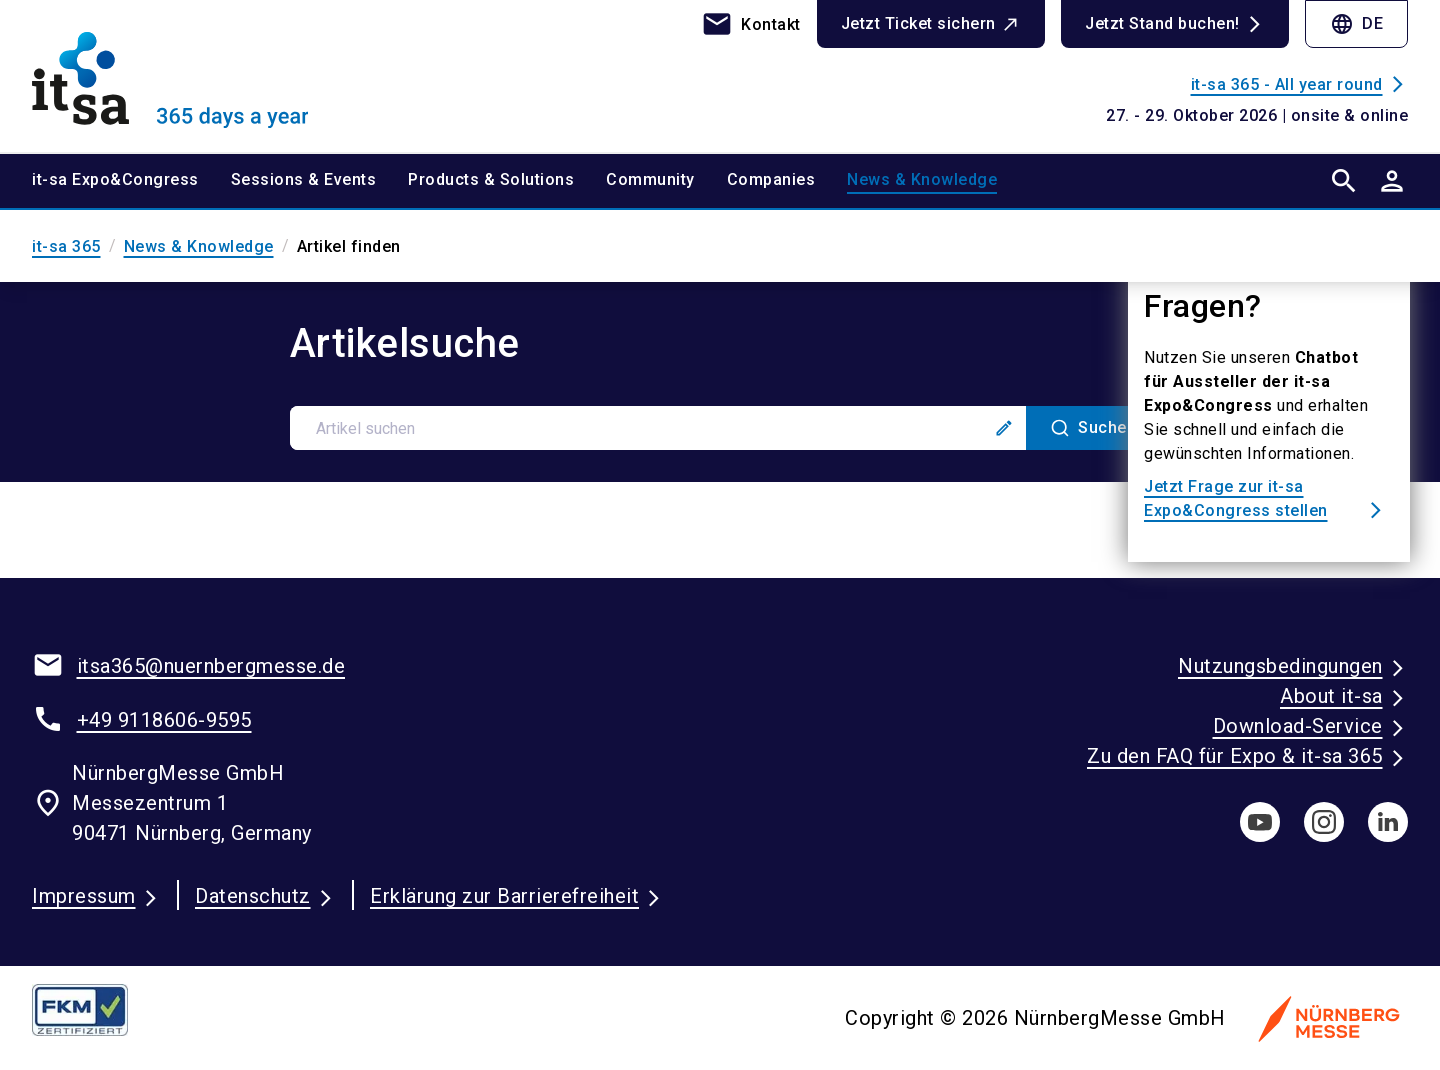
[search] (1344, 181)
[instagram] (1324, 822)
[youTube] (1260, 822)
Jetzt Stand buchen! (1162, 23)
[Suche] (1088, 428)
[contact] (751, 24)
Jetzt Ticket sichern (918, 23)
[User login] (1392, 181)
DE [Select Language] (1356, 24)
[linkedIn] (1388, 822)
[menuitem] (131, 181)
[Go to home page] (192, 76)
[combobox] (720, 428)
